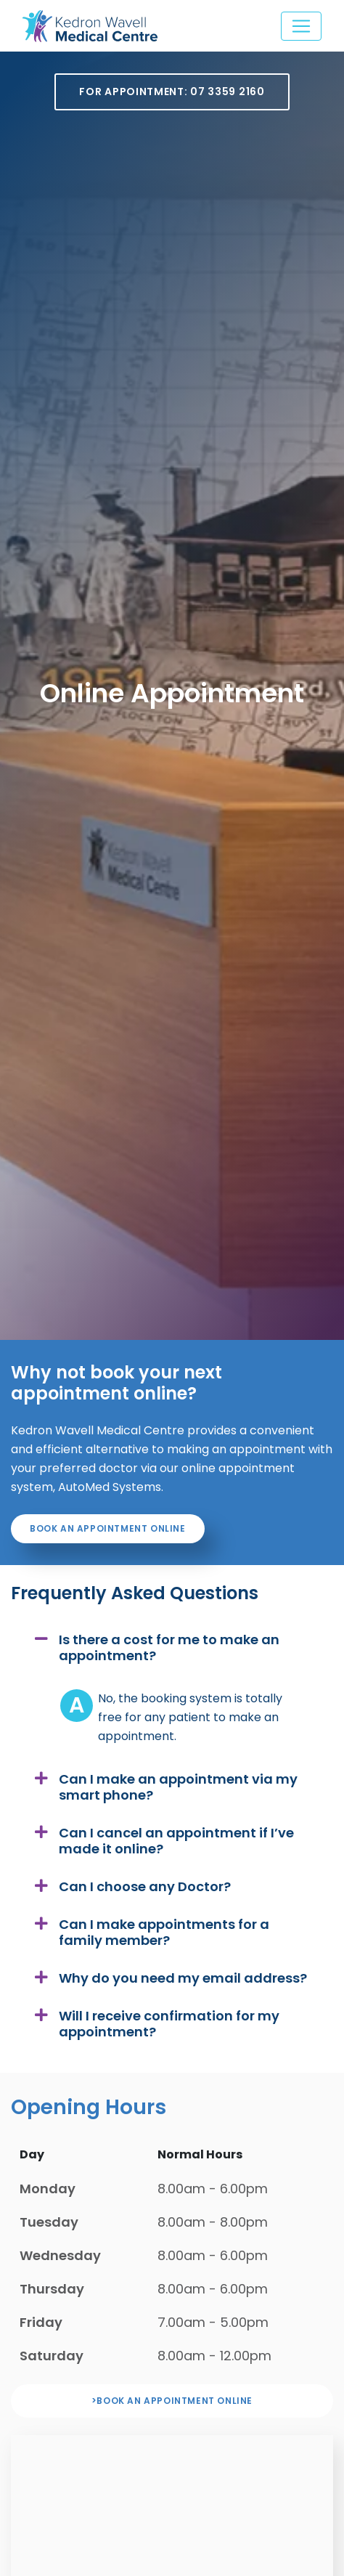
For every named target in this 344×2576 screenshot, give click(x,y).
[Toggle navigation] (301, 26)
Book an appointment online (108, 1528)
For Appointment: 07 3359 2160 (171, 91)
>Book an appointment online (172, 2400)
